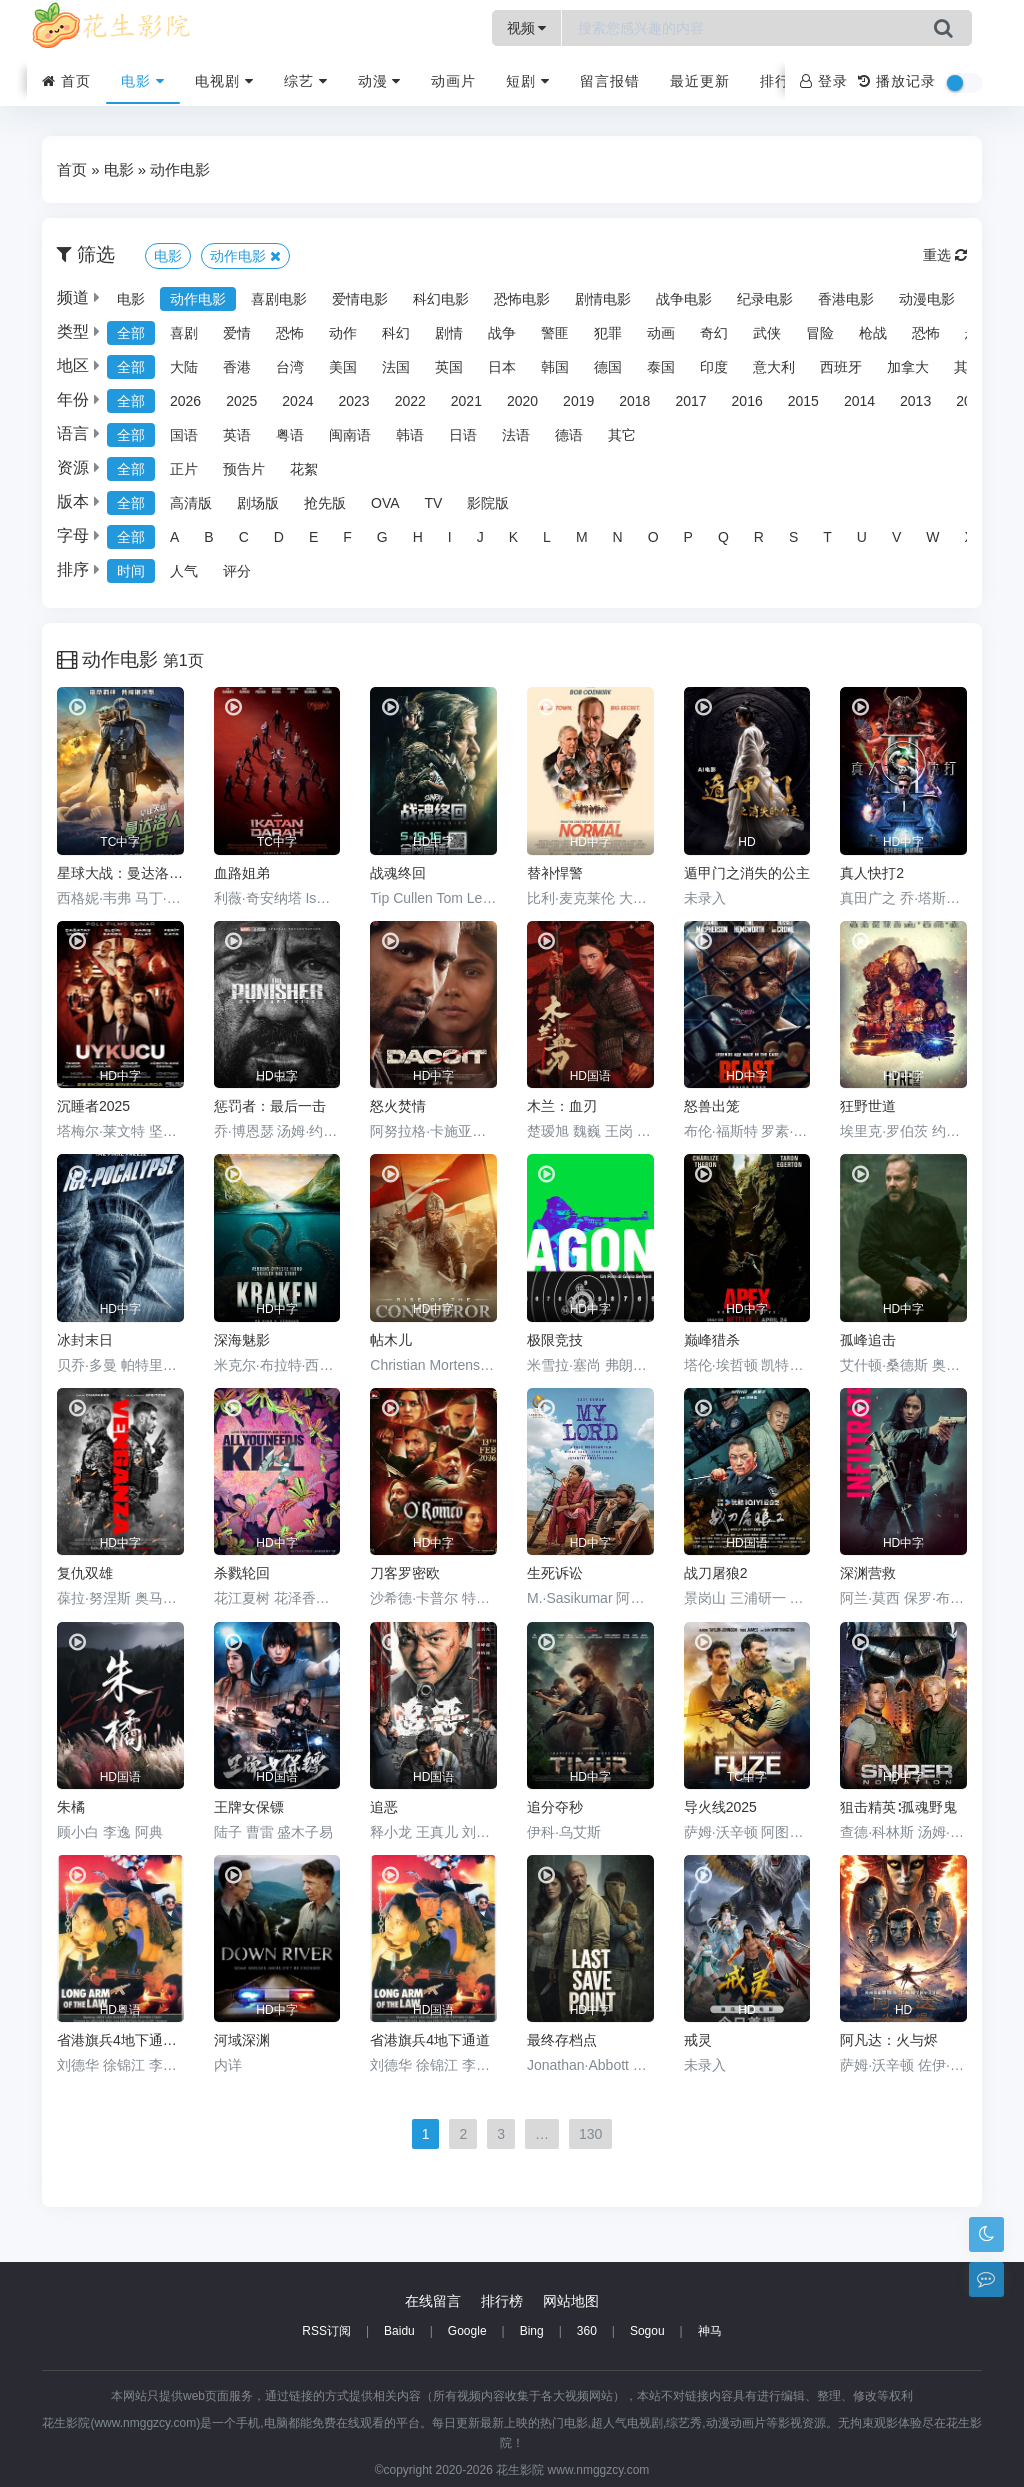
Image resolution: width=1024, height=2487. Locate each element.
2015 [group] (803, 401)
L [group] (547, 537)
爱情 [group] (237, 333)
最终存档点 (562, 2040)
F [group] (347, 537)
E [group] (313, 537)
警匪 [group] (555, 333)
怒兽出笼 (712, 1106)
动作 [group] (343, 333)
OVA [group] (385, 503)
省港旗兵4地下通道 (430, 2040)
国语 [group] (184, 435)
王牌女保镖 (249, 1807)
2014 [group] (859, 401)
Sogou (647, 2331)
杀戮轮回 (242, 1573)
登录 (824, 81)
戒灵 (698, 2040)
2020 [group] (522, 401)
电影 (143, 81)
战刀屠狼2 (716, 1573)
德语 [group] (569, 435)
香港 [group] (237, 367)
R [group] (759, 537)
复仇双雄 (85, 1573)
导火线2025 (720, 1807)
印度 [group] (714, 367)
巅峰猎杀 (712, 1340)
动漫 (380, 81)
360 (587, 2331)
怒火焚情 (398, 1106)
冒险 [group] (820, 333)
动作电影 (180, 169)
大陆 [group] (184, 367)
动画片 (453, 81)
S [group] (793, 537)
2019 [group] (578, 401)
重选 (945, 255)
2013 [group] (915, 401)
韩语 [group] (410, 435)
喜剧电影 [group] (279, 299)
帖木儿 (391, 1340)
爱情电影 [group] (360, 299)
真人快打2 (872, 873)
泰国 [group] (661, 367)
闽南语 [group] (350, 435)
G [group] (382, 537)
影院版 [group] (488, 503)
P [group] (688, 537)
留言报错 (610, 81)
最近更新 (700, 81)
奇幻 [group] (714, 333)
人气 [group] (184, 571)
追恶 (384, 1807)
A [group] (174, 537)
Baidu (399, 2331)
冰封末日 (85, 1340)
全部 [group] (131, 333)
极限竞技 (555, 1340)
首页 (66, 81)
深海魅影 (242, 1340)
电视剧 (224, 81)
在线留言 (433, 2301)
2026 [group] (185, 401)
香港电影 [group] (846, 299)
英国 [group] (449, 367)
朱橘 (71, 1807)
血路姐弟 (242, 873)
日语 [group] (463, 435)
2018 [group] (634, 401)
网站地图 (571, 2301)
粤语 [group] (290, 435)
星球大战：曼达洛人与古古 (120, 873)
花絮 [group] (304, 469)
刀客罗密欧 (405, 1573)
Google (467, 2331)
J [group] (480, 537)
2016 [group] (747, 401)
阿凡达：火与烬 (889, 2040)
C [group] (244, 537)
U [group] (862, 537)
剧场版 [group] (258, 503)
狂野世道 (868, 1106)
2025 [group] (241, 401)
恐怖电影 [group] (522, 299)
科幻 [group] (396, 333)
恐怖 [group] (290, 333)
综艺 (306, 81)
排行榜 (782, 81)
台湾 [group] (290, 367)
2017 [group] (690, 401)
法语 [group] (516, 435)
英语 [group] (237, 435)
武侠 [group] (767, 333)
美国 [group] (343, 367)
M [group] (582, 537)
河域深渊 (242, 2040)
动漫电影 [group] (927, 299)
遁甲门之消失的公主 (747, 873)
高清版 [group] (191, 503)
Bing (532, 2331)
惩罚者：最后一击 (270, 1106)
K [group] (513, 537)
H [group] (418, 537)
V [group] (896, 537)
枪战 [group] (873, 333)
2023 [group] (353, 401)
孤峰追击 (868, 1340)
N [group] (618, 537)
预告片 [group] (244, 469)
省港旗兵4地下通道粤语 (120, 2040)
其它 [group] (622, 435)
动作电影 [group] (198, 299)
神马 (710, 2331)
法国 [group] (396, 367)
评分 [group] (237, 571)
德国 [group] (608, 367)
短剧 (528, 81)
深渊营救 (868, 1573)
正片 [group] (184, 469)
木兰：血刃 (562, 1106)
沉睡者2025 (93, 1106)
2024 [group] (297, 401)
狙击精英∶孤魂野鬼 (898, 1807)
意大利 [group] (774, 367)
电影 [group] (131, 299)
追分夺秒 (555, 1807)
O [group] (653, 537)
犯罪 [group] (608, 333)
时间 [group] (131, 571)
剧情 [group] (449, 333)
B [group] (208, 537)
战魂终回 (398, 873)
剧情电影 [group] (603, 299)
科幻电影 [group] (441, 299)
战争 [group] (502, 333)
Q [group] (723, 537)
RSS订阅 (326, 2331)
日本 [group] (502, 367)
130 (590, 2134)
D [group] (279, 537)
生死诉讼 (555, 1573)
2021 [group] (466, 401)
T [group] (827, 537)
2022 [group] (410, 401)
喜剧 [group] (184, 333)
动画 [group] (661, 333)
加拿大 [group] (908, 367)
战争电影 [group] (684, 299)
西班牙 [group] (841, 367)
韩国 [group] (555, 367)
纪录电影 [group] (765, 299)
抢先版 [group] (325, 503)
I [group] (450, 537)
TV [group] (434, 503)
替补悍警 (555, 873)
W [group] (932, 537)
